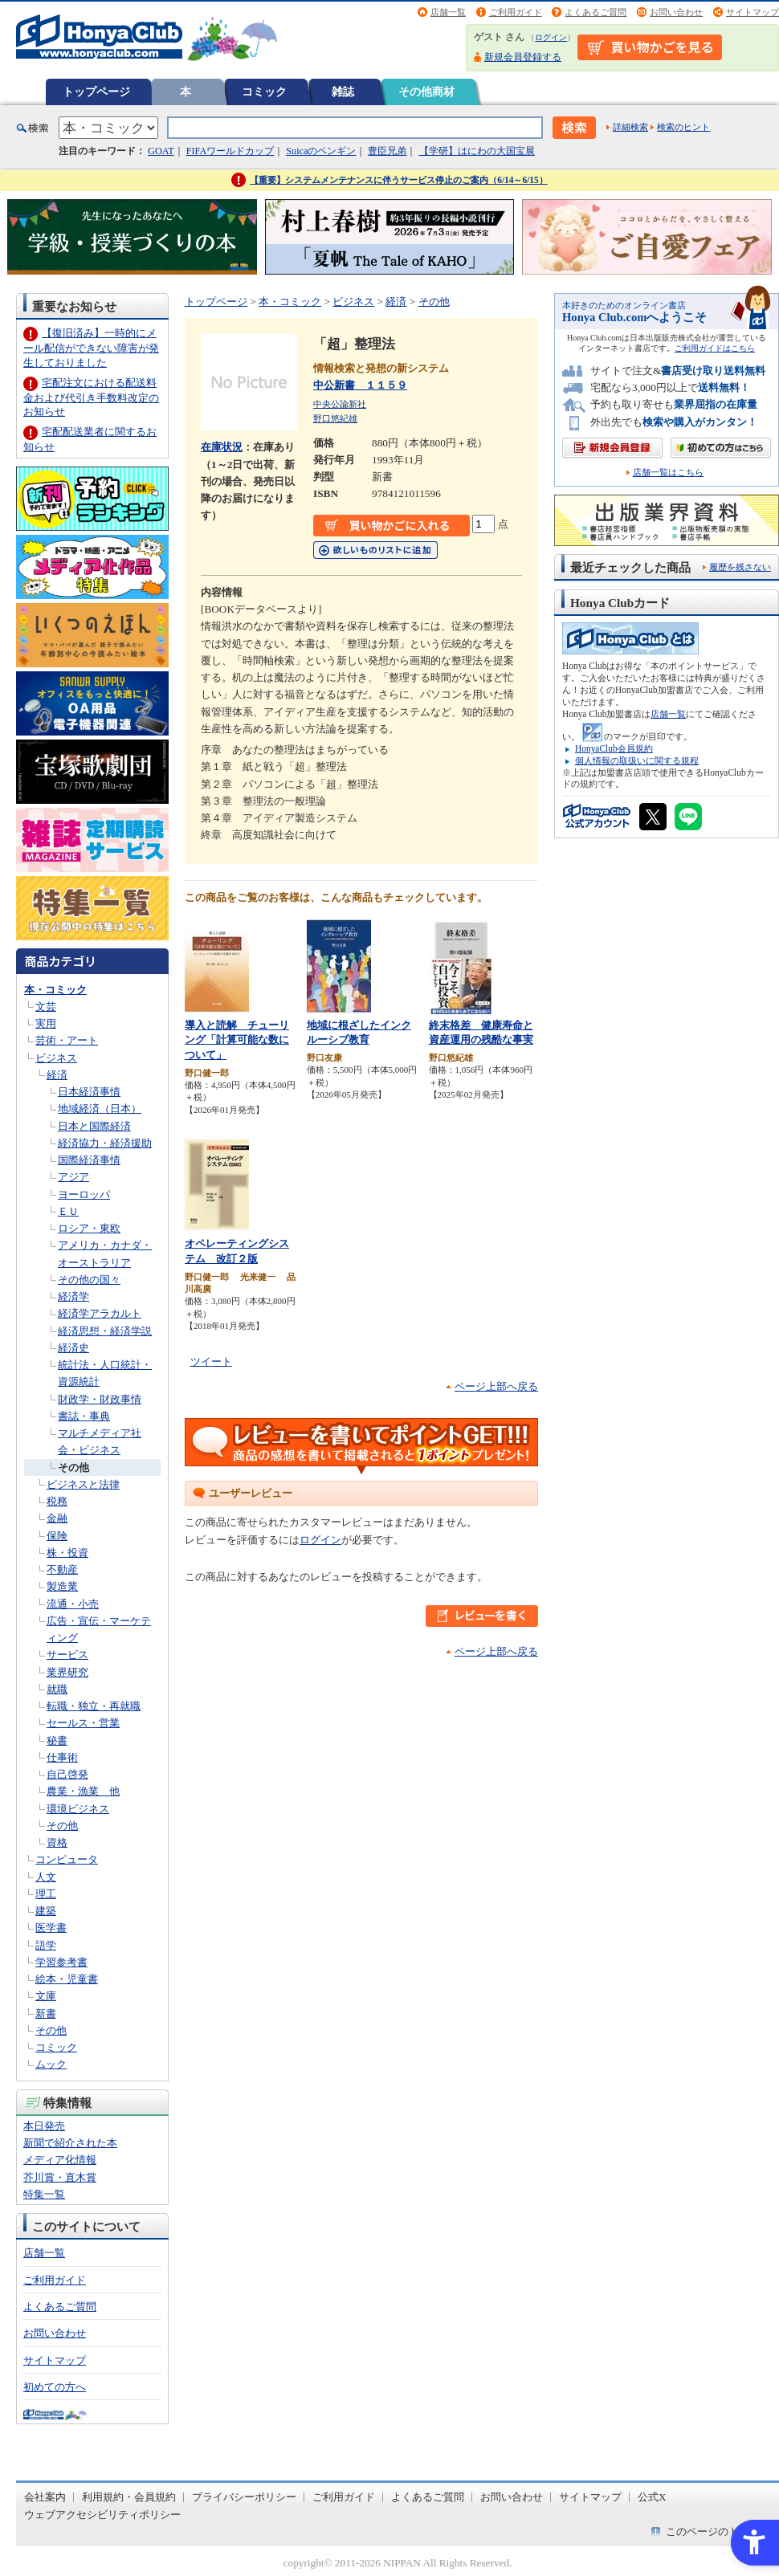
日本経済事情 (89, 1092)
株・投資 (67, 1553)
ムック (51, 2064)
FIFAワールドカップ (230, 151)
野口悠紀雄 (335, 418)
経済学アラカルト (99, 1313)
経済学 (73, 1296)
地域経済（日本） (99, 1109)
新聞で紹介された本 (70, 2143)
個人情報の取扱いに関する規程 (637, 760)
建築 (45, 1911)
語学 (45, 1945)
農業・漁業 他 (83, 1791)
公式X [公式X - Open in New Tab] (652, 2497)
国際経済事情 (89, 1160)
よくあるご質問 (595, 12)
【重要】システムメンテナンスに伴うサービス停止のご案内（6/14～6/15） (399, 180)
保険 (57, 1536)
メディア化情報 (59, 2160)
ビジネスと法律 (83, 1484)
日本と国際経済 (94, 1126)
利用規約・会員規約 (129, 2497)
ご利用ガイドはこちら (715, 348)
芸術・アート (66, 1040)
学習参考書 (61, 1962)
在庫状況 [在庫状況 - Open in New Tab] (222, 447)
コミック (264, 91)
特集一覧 (44, 2194)
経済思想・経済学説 (105, 1331)
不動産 (62, 1569)
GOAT (161, 151)
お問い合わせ (676, 12)
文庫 (45, 1996)
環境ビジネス (78, 1809)
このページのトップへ (718, 2531)
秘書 (57, 1740)
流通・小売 (73, 1604)
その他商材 (426, 91)
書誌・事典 (84, 1416)
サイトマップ (752, 12)
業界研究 (67, 1672)
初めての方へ (54, 2387)
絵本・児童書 (66, 1979)
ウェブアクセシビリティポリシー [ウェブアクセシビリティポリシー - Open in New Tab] (102, 2515)
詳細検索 (630, 127)
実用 (45, 1023)
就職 (57, 1689)
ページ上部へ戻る (496, 1386)
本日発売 (44, 2126)
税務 (57, 1501)
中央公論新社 (339, 404)
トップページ (96, 91)
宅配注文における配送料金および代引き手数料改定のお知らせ (91, 397)
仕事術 (62, 1757)
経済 (57, 1075)
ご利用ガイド (515, 12)
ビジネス (56, 1058)
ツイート (211, 1361)
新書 (45, 2013)
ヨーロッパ (84, 1194)
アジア (73, 1177)
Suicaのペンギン (321, 151)
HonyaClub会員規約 (614, 748)
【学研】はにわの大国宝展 (477, 151)
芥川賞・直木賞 (59, 2177)
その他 (73, 1467)
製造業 (62, 1586)
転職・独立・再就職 (94, 1706)
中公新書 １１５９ (360, 385)
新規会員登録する (522, 57)
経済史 (73, 1348)
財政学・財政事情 (99, 1399)
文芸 (45, 1007)
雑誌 (343, 91)
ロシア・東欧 (89, 1228)
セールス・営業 (83, 1723)
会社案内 (45, 2497)
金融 (57, 1518)
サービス (67, 1655)
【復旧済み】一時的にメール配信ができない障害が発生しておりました (91, 347)
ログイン (551, 37)
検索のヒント (683, 127)
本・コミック (55, 990)
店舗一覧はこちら (668, 472)
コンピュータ (66, 1859)
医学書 (51, 1928)
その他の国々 (89, 1280)
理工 (45, 1894)
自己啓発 (67, 1774)
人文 (45, 1877)
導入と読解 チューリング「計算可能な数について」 (237, 1040)
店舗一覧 (448, 12)
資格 (57, 1842)
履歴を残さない (740, 567)
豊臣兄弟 (387, 151)
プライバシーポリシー (244, 2497)
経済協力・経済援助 (105, 1143)
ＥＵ (68, 1211)
